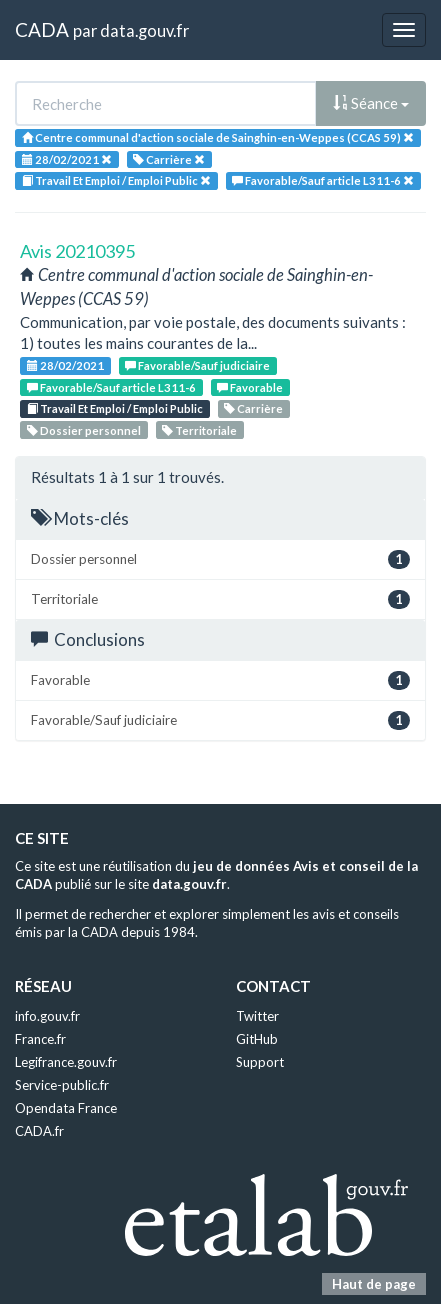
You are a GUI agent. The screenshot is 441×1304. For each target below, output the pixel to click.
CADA (42, 29)
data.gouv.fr (144, 30)
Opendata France (66, 1108)
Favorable (250, 387)
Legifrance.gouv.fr (66, 1062)
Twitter (257, 1016)
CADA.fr (39, 1131)
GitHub (257, 1039)
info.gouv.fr (47, 1016)
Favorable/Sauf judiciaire (197, 365)
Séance (371, 103)
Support (260, 1062)
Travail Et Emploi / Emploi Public (115, 408)
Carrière (253, 408)
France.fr (40, 1039)
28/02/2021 (65, 365)
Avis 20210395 (77, 251)
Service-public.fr (62, 1085)
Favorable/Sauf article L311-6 (111, 387)
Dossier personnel (84, 430)
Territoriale (199, 430)
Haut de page (374, 1284)
